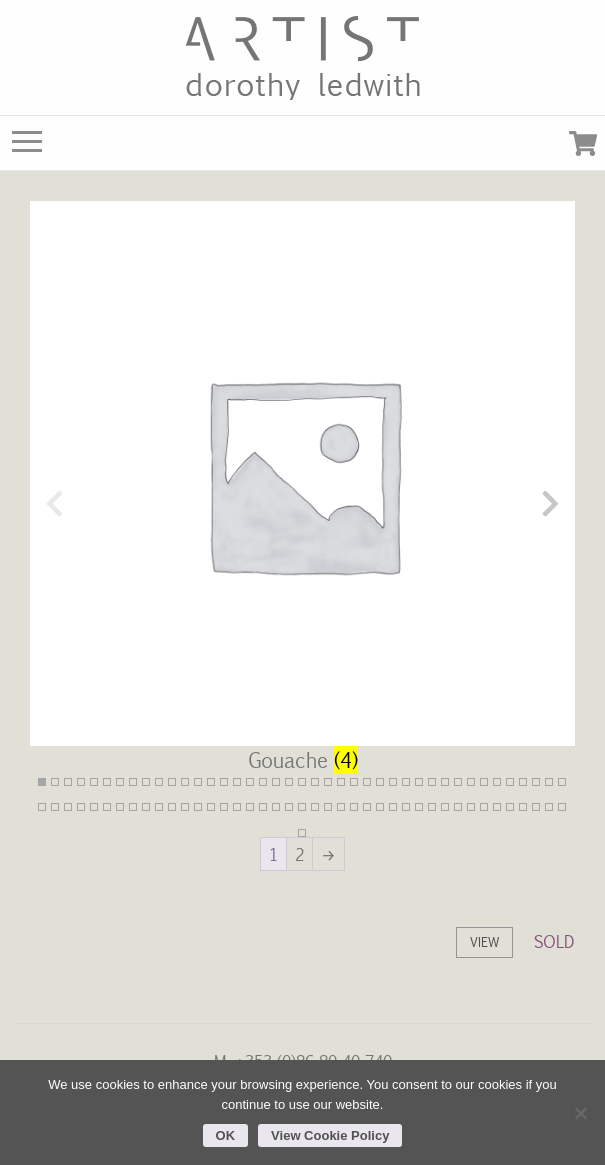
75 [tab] (471, 807)
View (484, 942)
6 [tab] (107, 782)
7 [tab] (120, 782)
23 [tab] (328, 782)
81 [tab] (549, 807)
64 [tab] (328, 807)
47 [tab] (107, 807)
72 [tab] (432, 807)
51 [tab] (159, 807)
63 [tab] (315, 807)
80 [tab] (536, 807)
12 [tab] (185, 782)
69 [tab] (393, 807)
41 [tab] (562, 782)
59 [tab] (263, 807)
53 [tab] (185, 807)
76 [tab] (484, 807)
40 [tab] (549, 782)
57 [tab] (237, 807)
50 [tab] (146, 807)
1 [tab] (42, 782)
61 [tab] (289, 807)
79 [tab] (523, 807)
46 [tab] (94, 807)
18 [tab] (263, 782)
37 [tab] (510, 782)
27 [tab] (380, 782)
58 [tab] (250, 807)
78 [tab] (510, 807)
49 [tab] (133, 807)
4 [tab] (81, 782)
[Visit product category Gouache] (302, 502)
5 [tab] (94, 782)
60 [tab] (276, 807)
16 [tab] (237, 782)
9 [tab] (146, 782)
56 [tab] (224, 807)
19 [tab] (276, 782)
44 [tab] (68, 807)
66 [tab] (354, 807)
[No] (580, 1113)
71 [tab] (419, 807)
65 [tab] (341, 807)
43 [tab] (55, 807)
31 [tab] (432, 782)
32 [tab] (445, 782)
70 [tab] (406, 807)
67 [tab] (367, 807)
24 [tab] (341, 782)
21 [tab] (302, 782)
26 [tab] (367, 782)
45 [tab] (81, 807)
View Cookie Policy (330, 1135)
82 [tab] (562, 807)
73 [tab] (445, 807)
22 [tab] (315, 782)
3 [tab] (68, 782)
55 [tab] (211, 807)
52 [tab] (172, 807)
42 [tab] (42, 807)
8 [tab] (133, 782)
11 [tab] (172, 782)
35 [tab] (484, 782)
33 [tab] (458, 782)
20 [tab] (289, 782)
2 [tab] (55, 782)
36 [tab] (497, 782)
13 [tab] (198, 782)
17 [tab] (250, 782)
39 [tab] (536, 782)
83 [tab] (302, 833)
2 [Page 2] (299, 854)
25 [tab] (354, 782)
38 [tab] (523, 782)
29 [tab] (406, 782)
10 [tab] (159, 782)
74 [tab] (458, 807)
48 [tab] (120, 807)
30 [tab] (419, 782)
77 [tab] (497, 807)
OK (226, 1135)
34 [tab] (471, 782)
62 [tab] (302, 807)
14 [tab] (211, 782)
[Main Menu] (27, 146)
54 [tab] (198, 807)
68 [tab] (380, 807)
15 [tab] (224, 782)
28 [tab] (393, 782)
